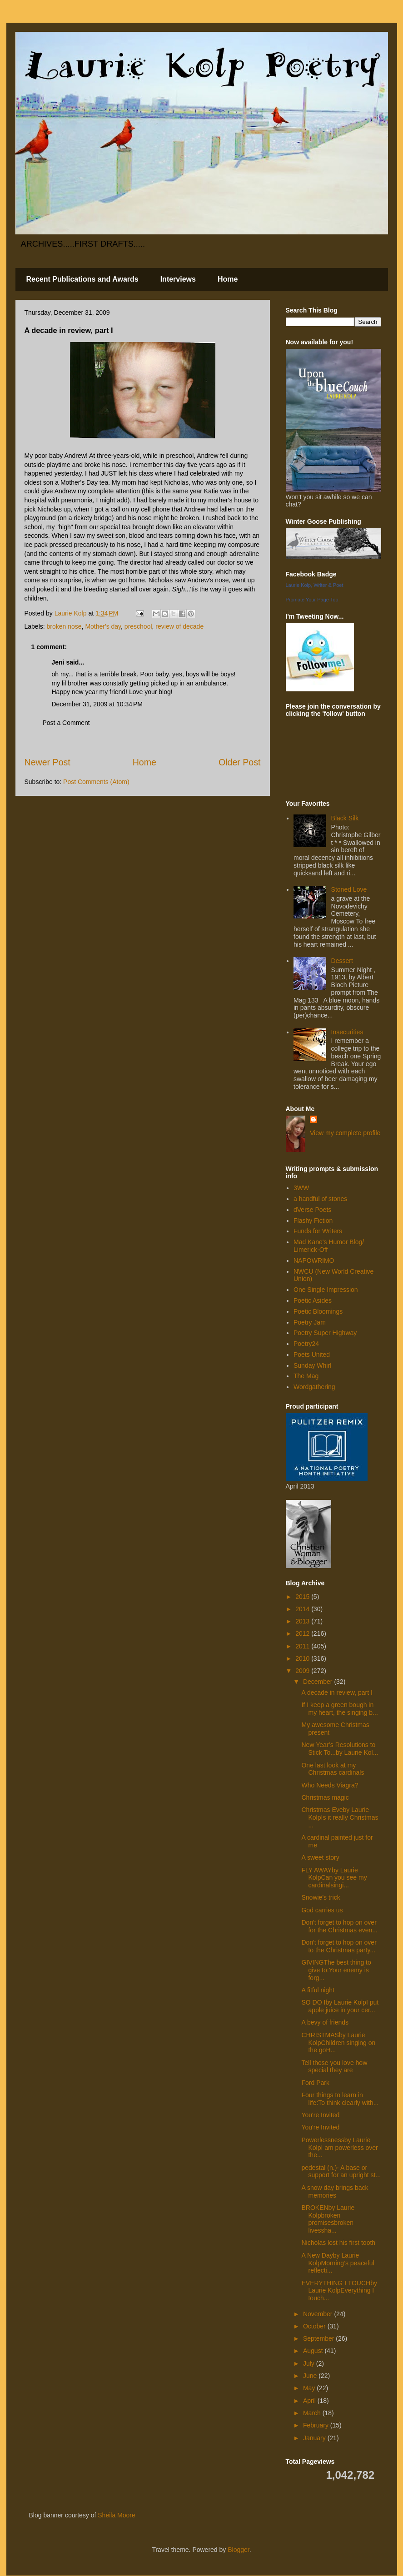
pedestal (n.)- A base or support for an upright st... (341, 2171)
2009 (303, 1670)
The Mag (306, 1376)
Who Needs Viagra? (329, 1785)
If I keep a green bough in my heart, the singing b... (339, 1708)
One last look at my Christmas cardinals (332, 1769)
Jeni (58, 662)
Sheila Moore (116, 2515)
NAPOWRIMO (314, 1260)
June (310, 2375)
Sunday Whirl (312, 1365)
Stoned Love (349, 889)
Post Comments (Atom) (96, 781)
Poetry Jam (310, 1322)
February (316, 2425)
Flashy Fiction (313, 1220)
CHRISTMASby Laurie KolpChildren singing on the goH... (338, 2042)
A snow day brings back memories (334, 2191)
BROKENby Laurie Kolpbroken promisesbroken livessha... (327, 2219)
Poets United (312, 1354)
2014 (303, 1609)
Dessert (342, 960)
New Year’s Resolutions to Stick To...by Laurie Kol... (339, 1748)
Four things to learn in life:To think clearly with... (339, 2098)
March (313, 2413)
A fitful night (317, 1990)
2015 (303, 1596)
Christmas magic (324, 1797)
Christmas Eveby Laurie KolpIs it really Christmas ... (339, 1817)
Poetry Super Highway (325, 1332)
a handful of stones (320, 1198)
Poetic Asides (313, 1300)
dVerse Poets (312, 1209)
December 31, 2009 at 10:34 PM (97, 704)
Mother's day (103, 626)
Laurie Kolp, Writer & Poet (314, 585)
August (313, 2350)
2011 (303, 1646)
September (319, 2338)
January (315, 2438)
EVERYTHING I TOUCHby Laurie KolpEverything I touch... (339, 2290)
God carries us (322, 1910)
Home (228, 279)
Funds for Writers (318, 1231)
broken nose (64, 626)
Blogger (238, 2549)
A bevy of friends (324, 2022)
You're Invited (320, 2115)
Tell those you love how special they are (334, 2066)
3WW (301, 1187)
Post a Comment (66, 722)
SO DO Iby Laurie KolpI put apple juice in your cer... (339, 2006)
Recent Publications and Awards (82, 279)
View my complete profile (345, 1133)
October (315, 2326)
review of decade (179, 626)
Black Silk (345, 818)
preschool (138, 626)
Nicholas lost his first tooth (338, 2242)
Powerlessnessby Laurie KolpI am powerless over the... (339, 2147)
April (310, 2400)
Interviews (178, 279)
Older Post (240, 762)
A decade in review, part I (336, 1692)
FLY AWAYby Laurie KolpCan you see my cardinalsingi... (334, 1877)
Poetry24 (306, 1343)
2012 (303, 1633)
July (309, 2363)
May (310, 2388)
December (318, 1681)
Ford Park (315, 2082)
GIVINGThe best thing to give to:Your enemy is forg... (336, 1970)
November (318, 2314)
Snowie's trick (320, 1897)
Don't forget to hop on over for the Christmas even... (339, 1926)
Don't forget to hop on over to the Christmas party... (338, 1946)
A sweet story (320, 1857)
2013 (303, 1621)
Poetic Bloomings (318, 1311)
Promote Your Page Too (312, 599)
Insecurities (347, 1032)
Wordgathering (314, 1386)
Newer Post (47, 762)
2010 (303, 1658)
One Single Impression (326, 1289)
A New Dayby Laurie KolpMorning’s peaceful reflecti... (337, 2263)
